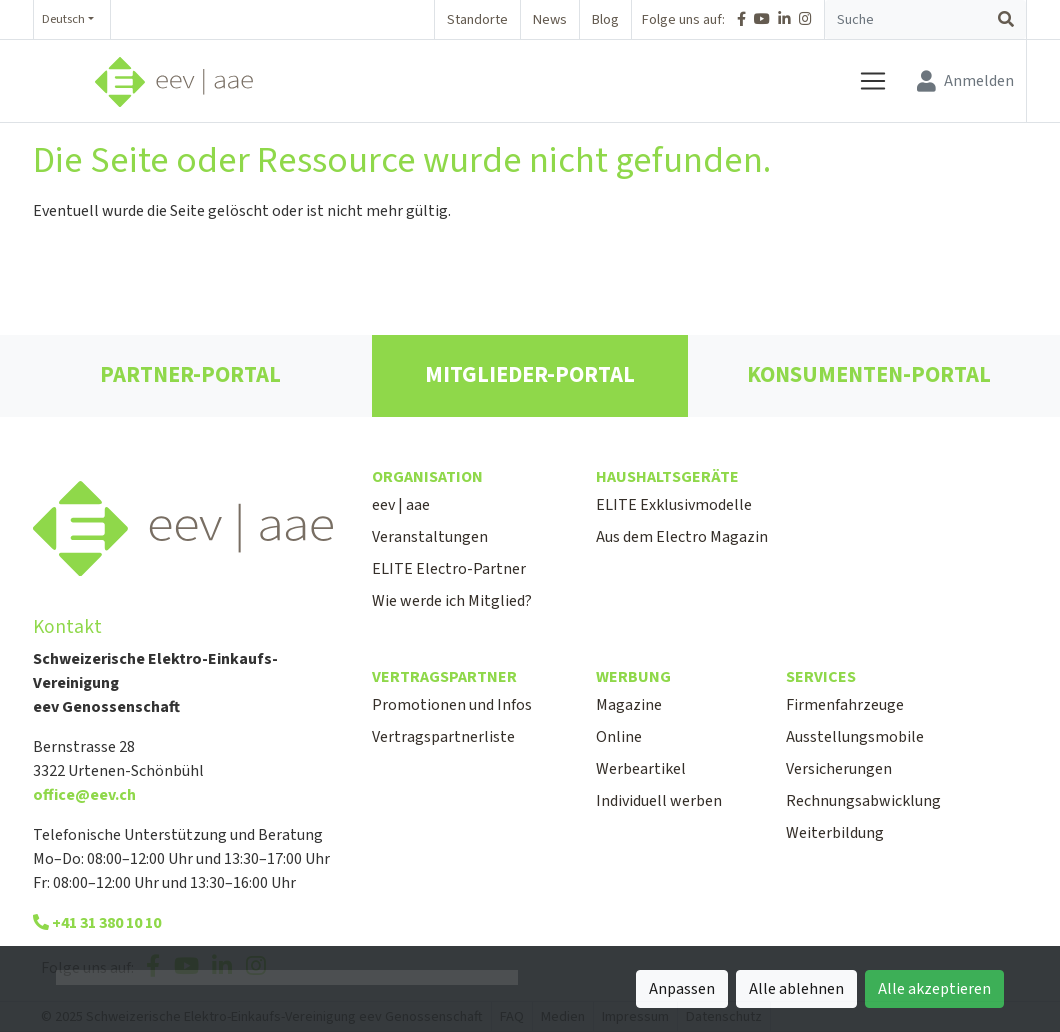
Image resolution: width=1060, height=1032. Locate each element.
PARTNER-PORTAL (190, 375)
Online (619, 737)
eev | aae (401, 505)
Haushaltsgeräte (667, 477)
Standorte (477, 19)
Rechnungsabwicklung (863, 801)
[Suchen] (1006, 20)
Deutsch (63, 19)
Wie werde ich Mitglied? (452, 601)
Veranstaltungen (430, 537)
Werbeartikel (641, 769)
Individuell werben (659, 801)
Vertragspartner (444, 677)
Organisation (427, 477)
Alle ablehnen (796, 989)
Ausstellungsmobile (855, 737)
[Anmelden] (965, 81)
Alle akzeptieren (934, 989)
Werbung (633, 677)
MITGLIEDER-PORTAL (530, 375)
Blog (605, 19)
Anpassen (682, 989)
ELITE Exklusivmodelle (674, 505)
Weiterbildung (835, 833)
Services (821, 677)
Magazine (629, 705)
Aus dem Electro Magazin (682, 537)
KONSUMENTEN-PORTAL (869, 375)
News (550, 19)
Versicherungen (839, 769)
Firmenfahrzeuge (845, 705)
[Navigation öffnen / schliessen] (881, 81)
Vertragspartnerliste (443, 737)
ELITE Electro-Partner (449, 569)
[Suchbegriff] (905, 19)
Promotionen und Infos (452, 705)
